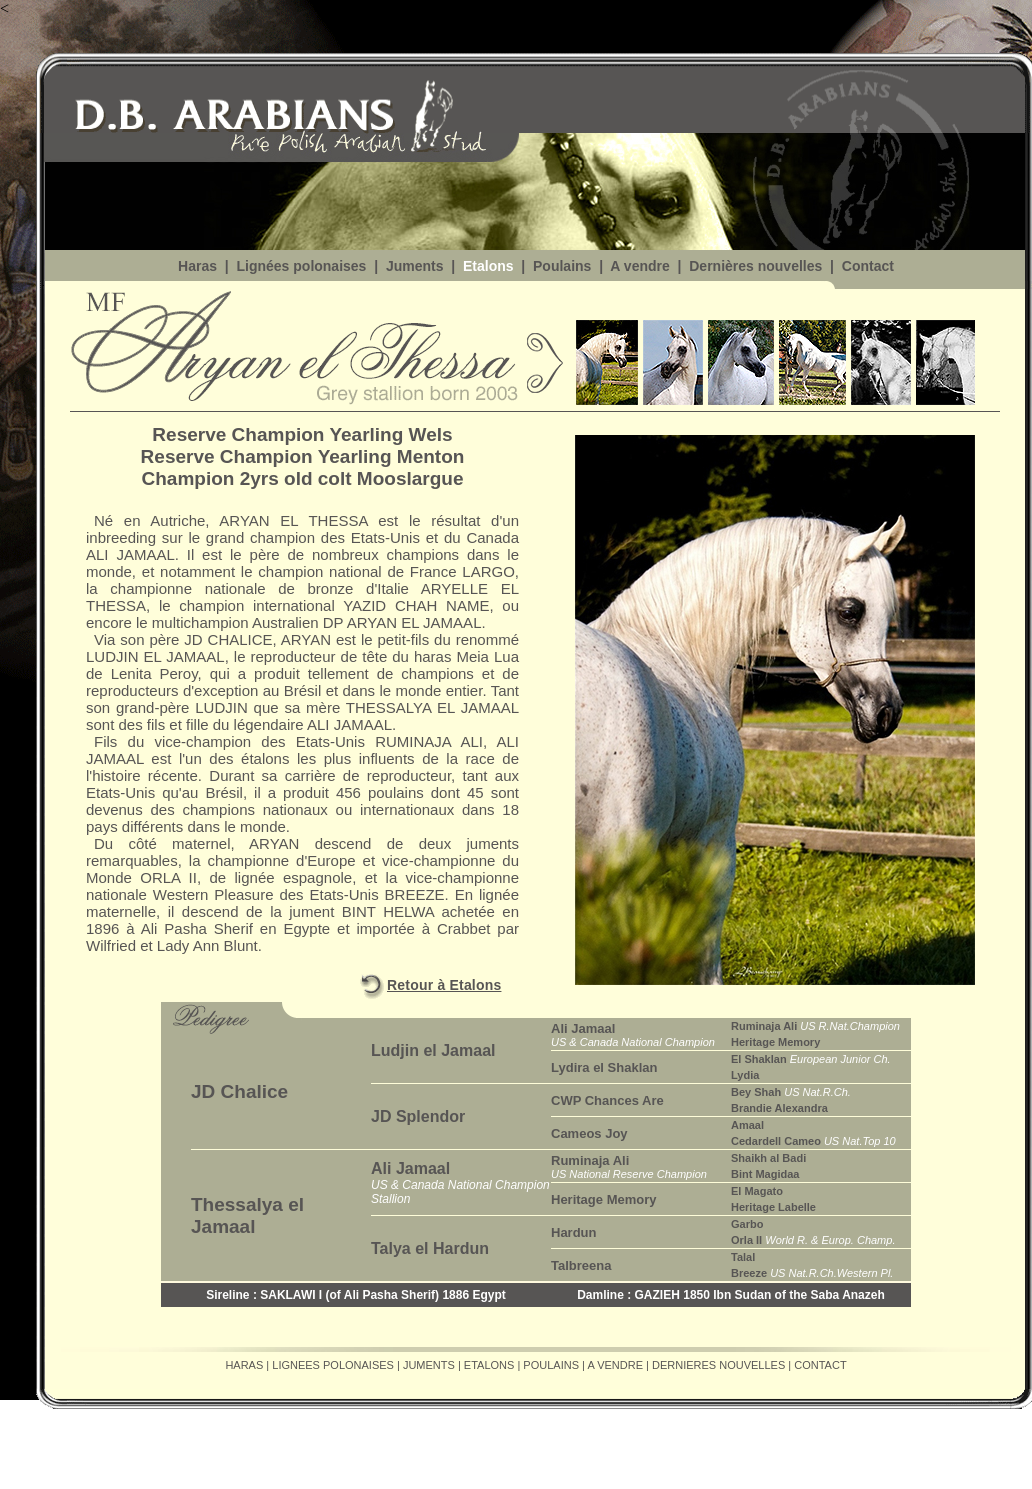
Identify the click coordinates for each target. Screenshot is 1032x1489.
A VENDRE (615, 1365)
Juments (412, 266)
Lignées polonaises (300, 266)
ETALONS (489, 1365)
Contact (868, 266)
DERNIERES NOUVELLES (718, 1365)
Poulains (562, 266)
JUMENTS (429, 1365)
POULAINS (551, 1365)
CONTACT (820, 1365)
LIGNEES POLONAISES (333, 1365)
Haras (197, 266)
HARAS (244, 1365)
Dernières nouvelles (753, 266)
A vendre (639, 266)
